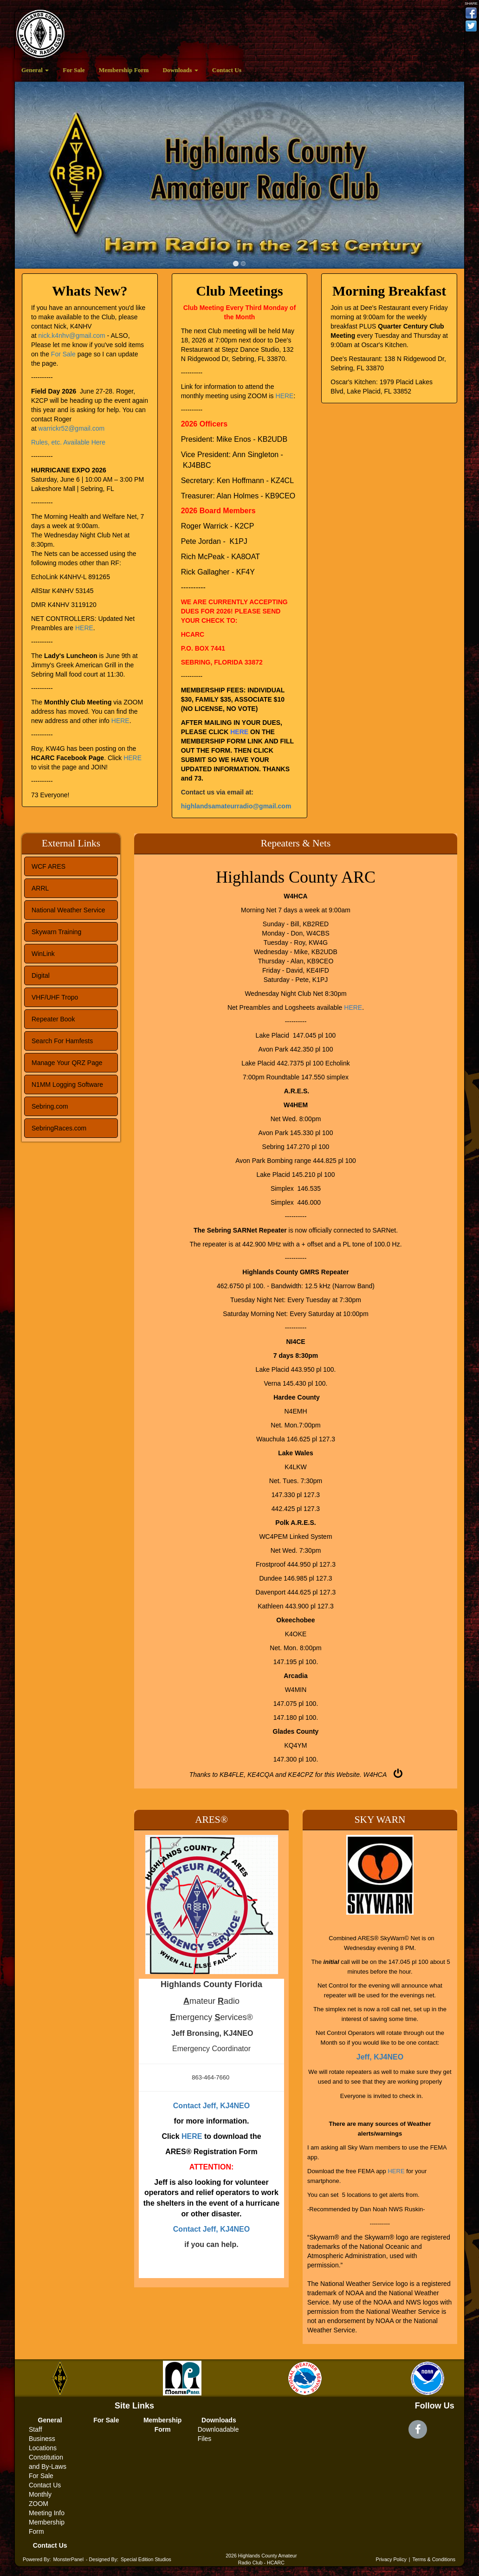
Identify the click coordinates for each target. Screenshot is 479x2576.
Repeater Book (53, 1019)
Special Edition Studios (146, 2559)
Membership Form (124, 69)
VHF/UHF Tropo (55, 997)
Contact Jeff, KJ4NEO (211, 2106)
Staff (35, 2429)
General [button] (35, 69)
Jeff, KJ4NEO (379, 2057)
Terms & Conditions (434, 2559)
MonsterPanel (68, 2559)
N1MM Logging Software (67, 1084)
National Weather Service (68, 910)
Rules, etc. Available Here (68, 442)
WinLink (43, 953)
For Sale (74, 69)
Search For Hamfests (62, 1041)
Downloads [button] (180, 69)
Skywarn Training (56, 932)
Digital (41, 975)
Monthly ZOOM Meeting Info (47, 2504)
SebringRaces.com (59, 1128)
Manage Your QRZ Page (67, 1062)
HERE (84, 628)
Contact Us (226, 69)
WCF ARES (48, 866)
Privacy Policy (391, 2559)
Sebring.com (50, 1106)
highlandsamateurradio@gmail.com (236, 806)
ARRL (40, 888)
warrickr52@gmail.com (72, 428)
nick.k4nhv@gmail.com (72, 335)
